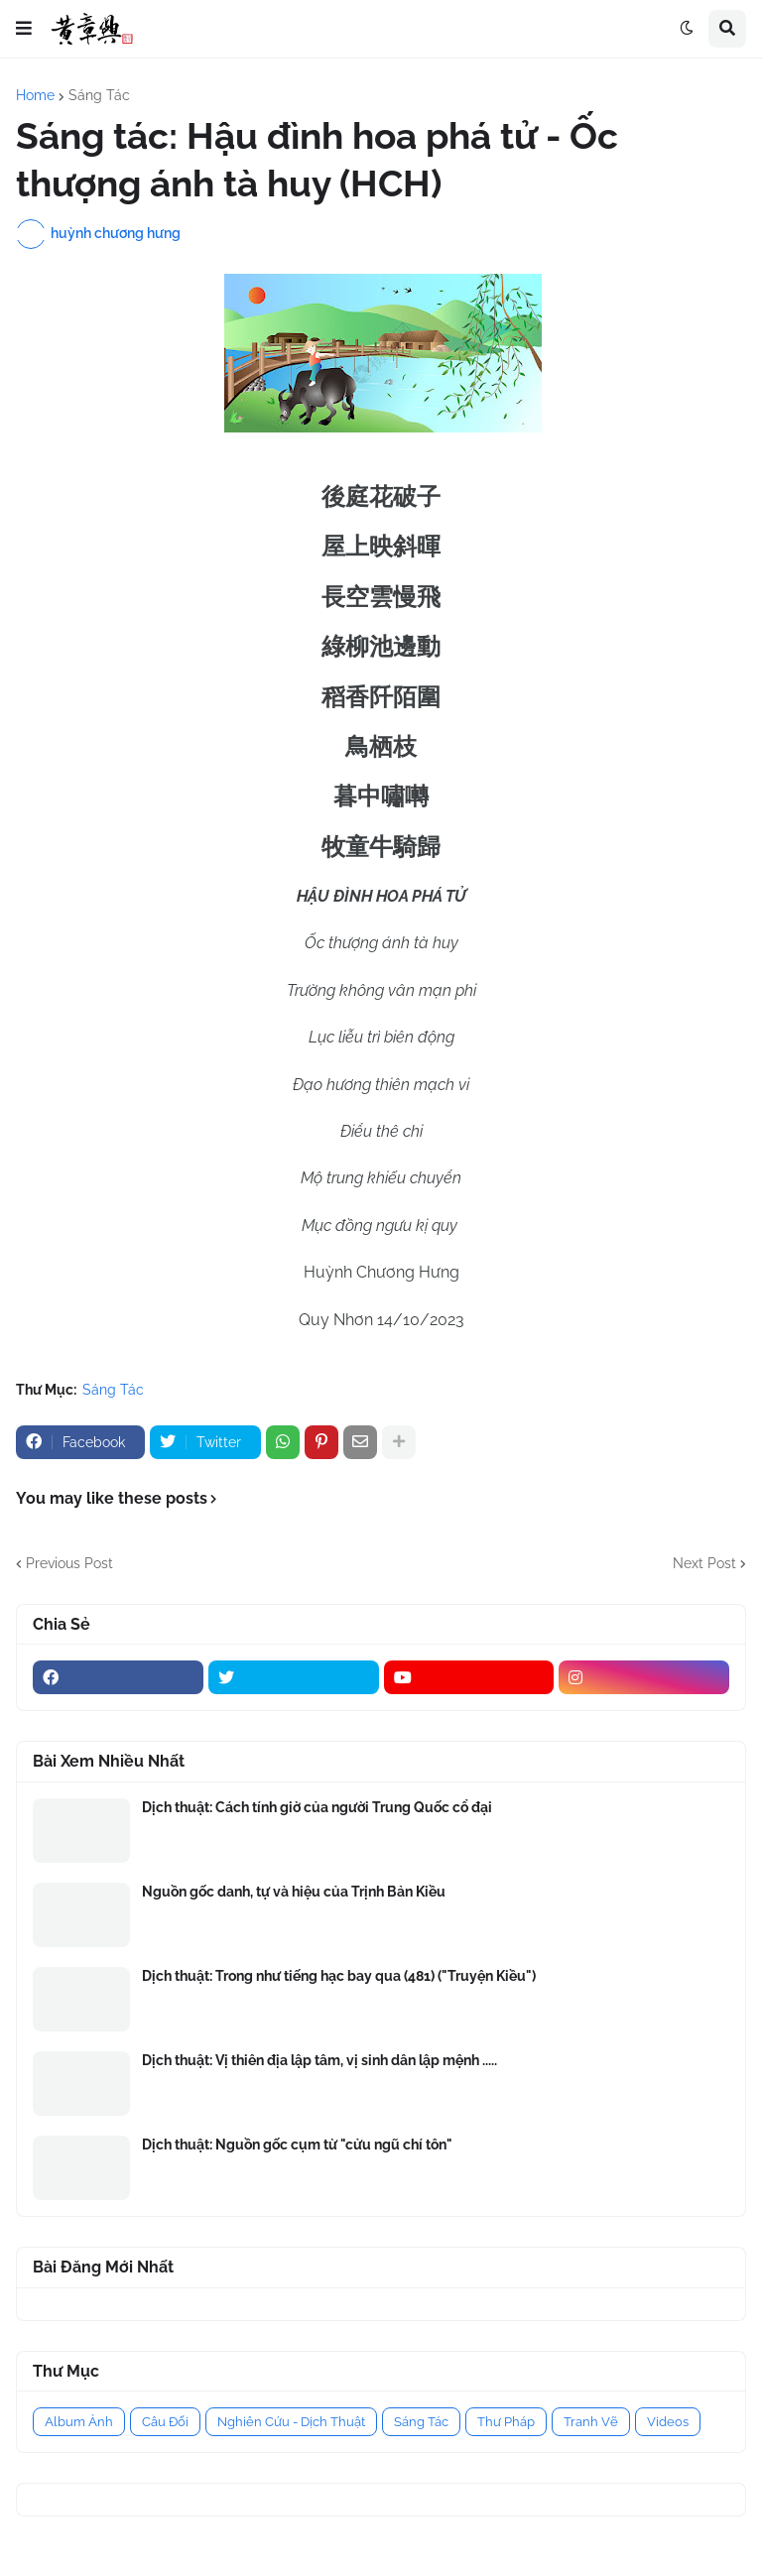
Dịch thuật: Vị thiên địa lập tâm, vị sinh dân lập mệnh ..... (319, 2060)
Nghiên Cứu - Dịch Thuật (291, 2421)
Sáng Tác (99, 95)
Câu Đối (165, 2421)
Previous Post (69, 1563)
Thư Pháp (506, 2421)
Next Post (704, 1563)
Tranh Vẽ (591, 2421)
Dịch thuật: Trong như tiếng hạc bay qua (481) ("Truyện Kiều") (339, 1976)
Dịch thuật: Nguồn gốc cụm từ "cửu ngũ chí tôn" (297, 2144)
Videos (668, 2421)
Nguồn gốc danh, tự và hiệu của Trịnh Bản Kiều (293, 1892)
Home (35, 95)
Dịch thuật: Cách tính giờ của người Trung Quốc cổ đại (317, 1807)
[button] (24, 29)
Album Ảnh (79, 2421)
